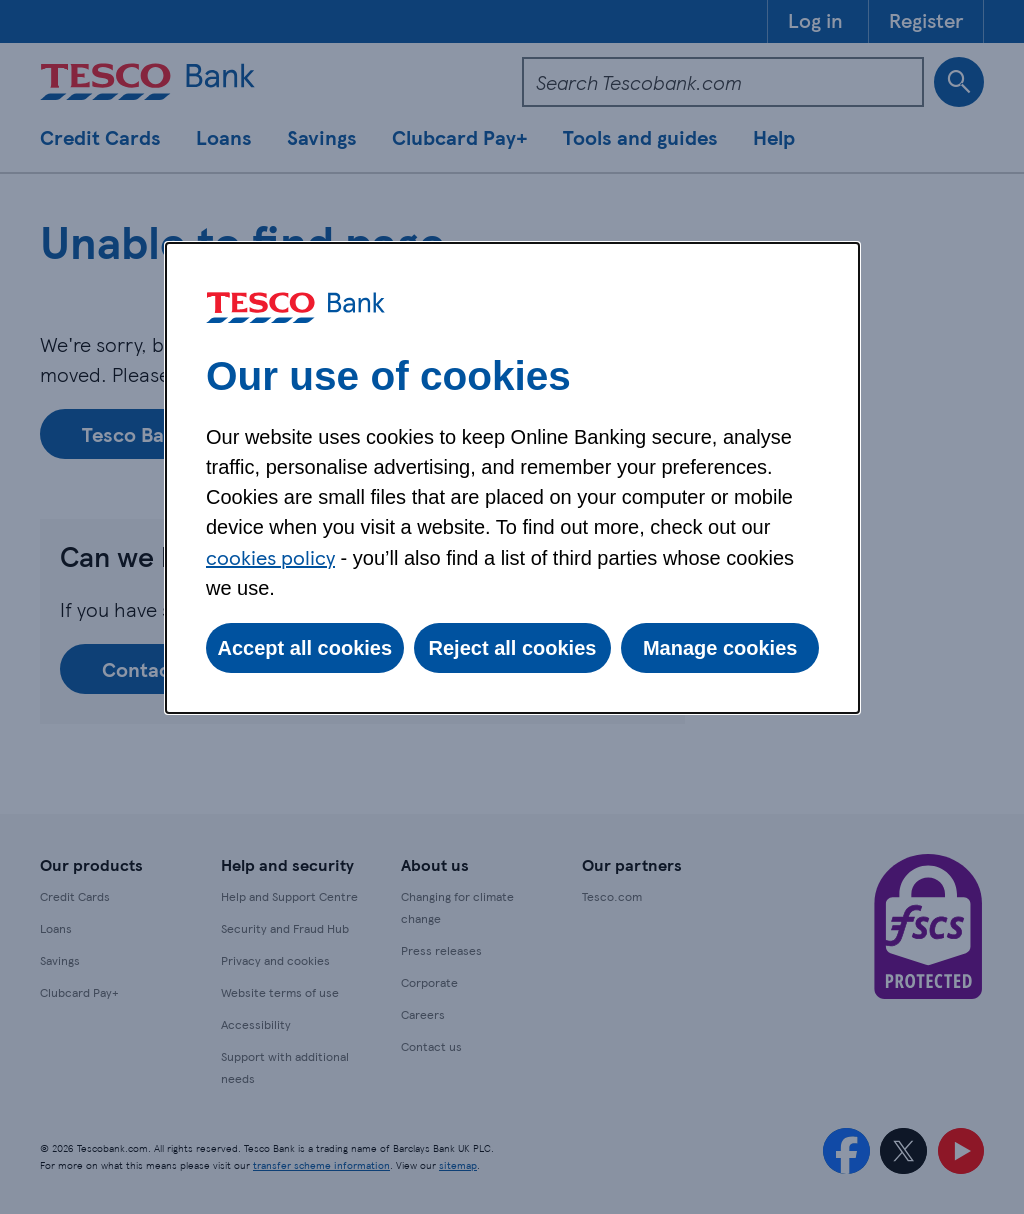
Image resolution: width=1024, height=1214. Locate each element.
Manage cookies (720, 648)
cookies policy (270, 557)
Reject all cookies (513, 648)
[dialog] (512, 478)
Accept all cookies (305, 648)
